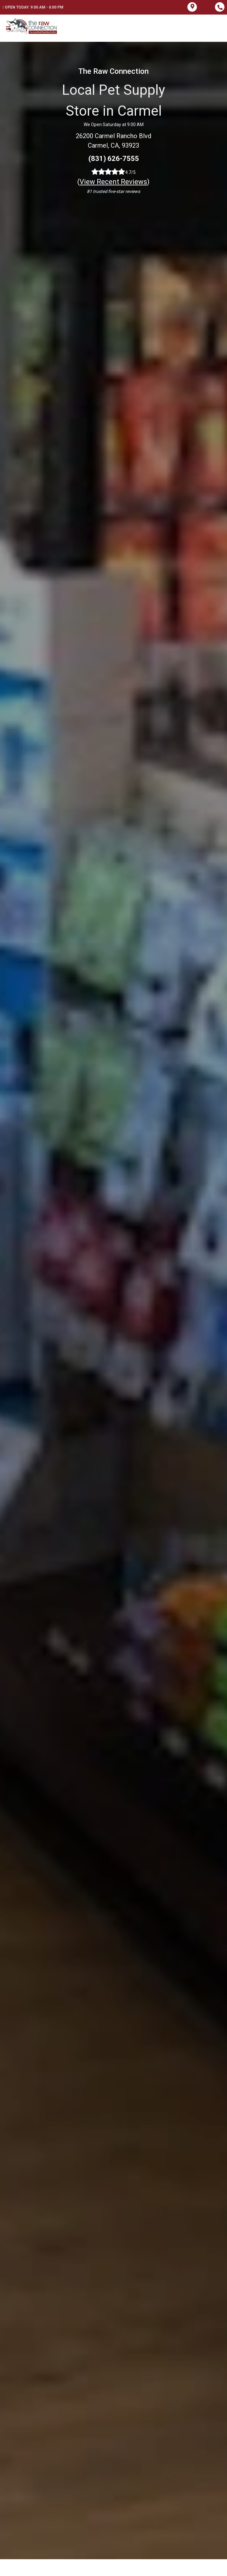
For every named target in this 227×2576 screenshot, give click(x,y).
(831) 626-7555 (113, 159)
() (113, 182)
